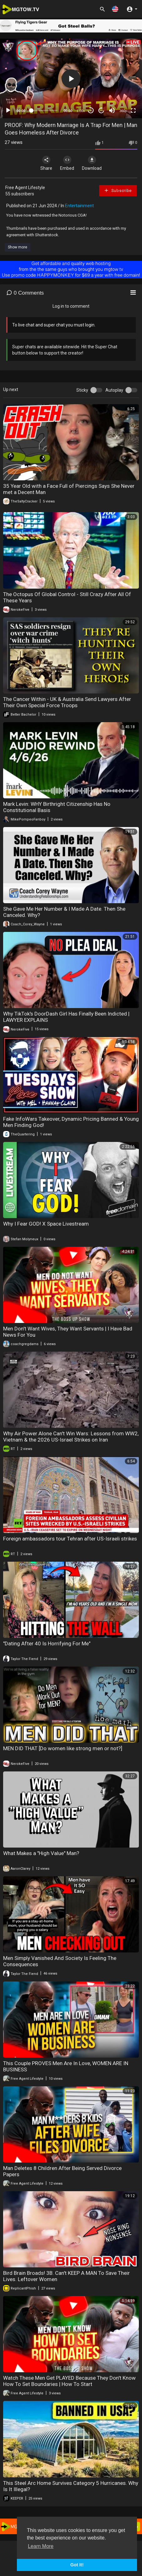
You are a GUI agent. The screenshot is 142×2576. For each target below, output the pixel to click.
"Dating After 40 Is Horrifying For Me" (46, 1643)
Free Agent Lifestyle (25, 187)
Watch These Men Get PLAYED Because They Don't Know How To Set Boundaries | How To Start (69, 2381)
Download (92, 163)
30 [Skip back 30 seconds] (90, 110)
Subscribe (118, 190)
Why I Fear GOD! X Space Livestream (46, 1224)
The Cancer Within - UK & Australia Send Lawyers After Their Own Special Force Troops (67, 702)
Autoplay (114, 390)
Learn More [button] (40, 2546)
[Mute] (112, 110)
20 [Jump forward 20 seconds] (101, 110)
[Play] (8, 110)
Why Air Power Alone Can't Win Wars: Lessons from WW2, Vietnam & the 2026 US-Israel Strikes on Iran (71, 1436)
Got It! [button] (77, 2564)
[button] (115, 9)
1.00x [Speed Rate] (81, 111)
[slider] (44, 110)
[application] (71, 78)
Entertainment (79, 205)
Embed (67, 163)
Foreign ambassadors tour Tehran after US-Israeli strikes (70, 1538)
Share (46, 163)
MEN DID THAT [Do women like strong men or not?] (62, 1748)
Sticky (82, 390)
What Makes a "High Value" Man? (41, 1853)
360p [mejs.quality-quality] (123, 111)
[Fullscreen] (133, 110)
